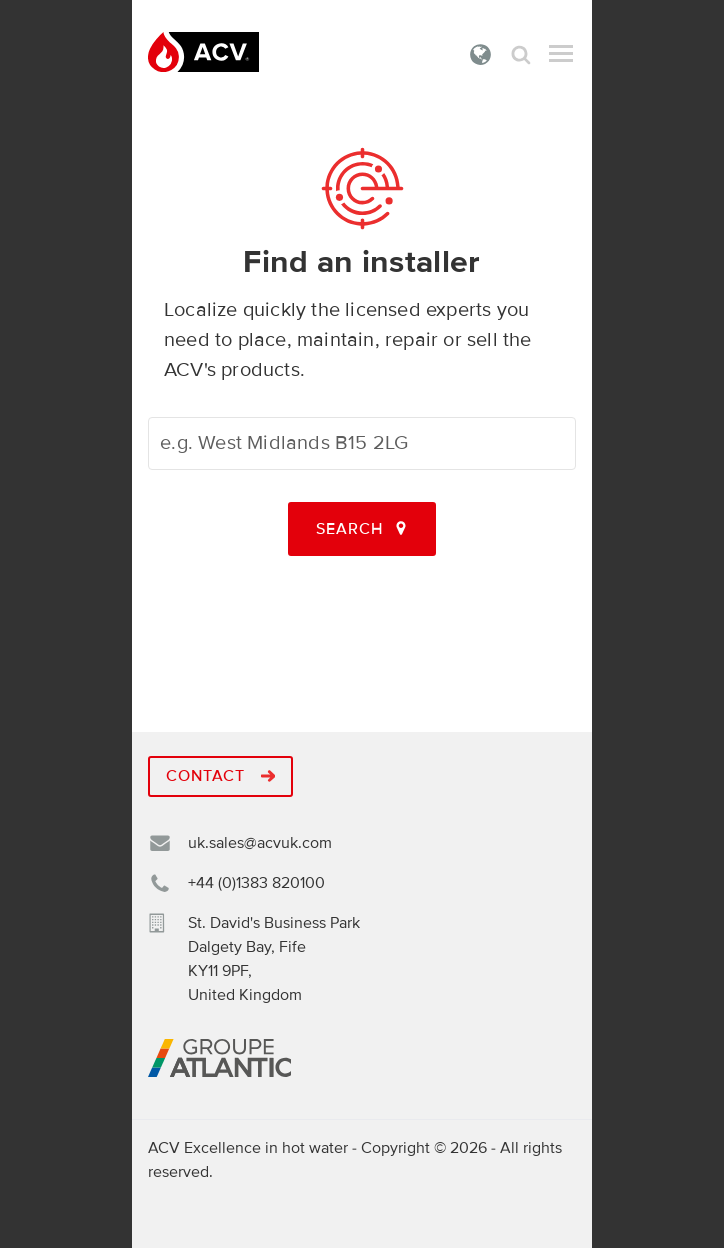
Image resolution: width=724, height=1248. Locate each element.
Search (521, 54)
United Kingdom (481, 54)
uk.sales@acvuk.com (260, 843)
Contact (220, 776)
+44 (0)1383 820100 (256, 883)
